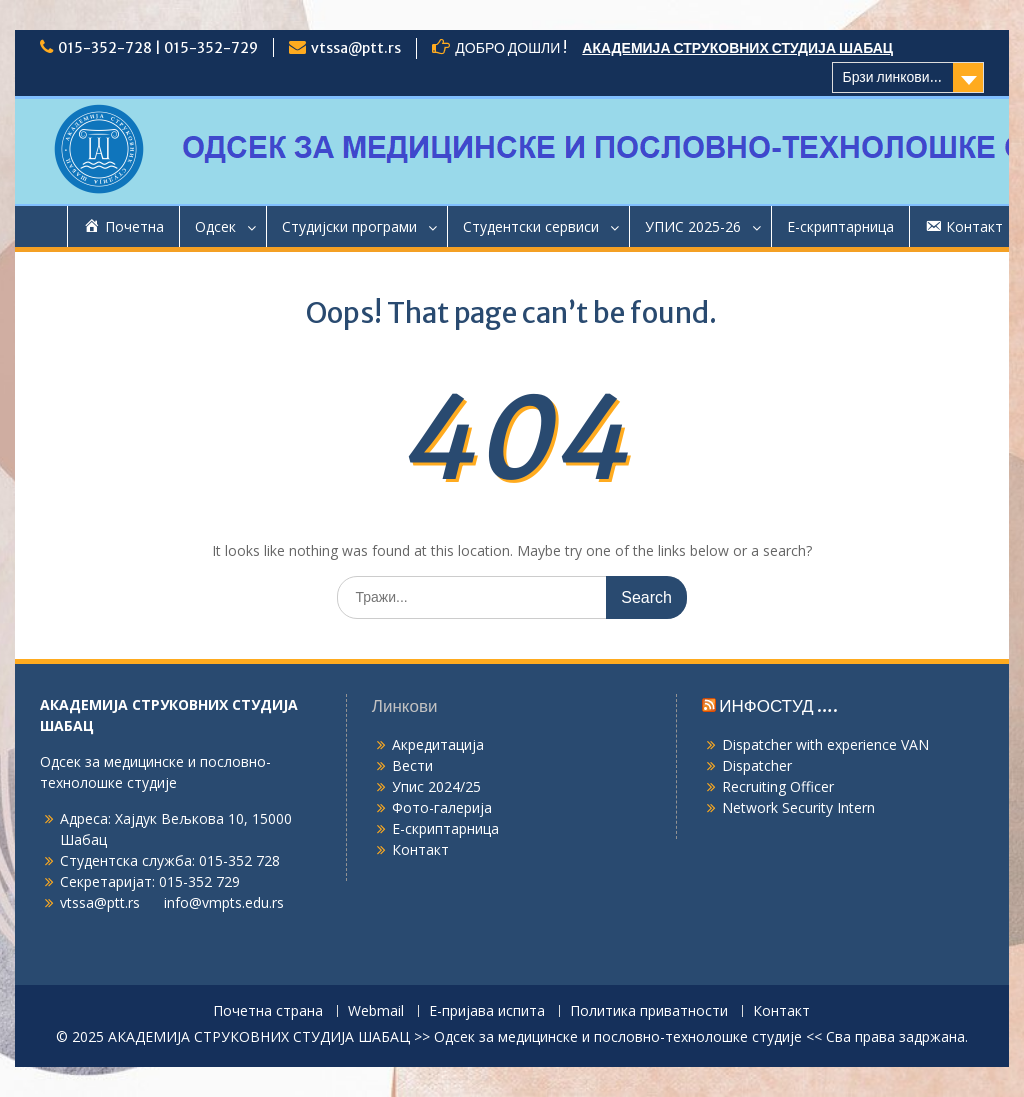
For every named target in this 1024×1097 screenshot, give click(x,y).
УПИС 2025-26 (693, 226)
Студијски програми (349, 226)
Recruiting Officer (778, 786)
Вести (412, 765)
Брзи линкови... (892, 77)
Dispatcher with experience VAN (825, 744)
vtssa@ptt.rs (356, 48)
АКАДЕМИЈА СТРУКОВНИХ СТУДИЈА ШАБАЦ (737, 48)
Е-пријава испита (487, 1011)
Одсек (215, 226)
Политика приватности (649, 1011)
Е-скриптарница (840, 226)
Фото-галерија (442, 807)
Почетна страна (268, 1011)
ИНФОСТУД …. (778, 706)
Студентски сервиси (531, 226)
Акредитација (438, 744)
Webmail (376, 1011)
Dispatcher (757, 765)
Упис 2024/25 (436, 786)
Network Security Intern (798, 807)
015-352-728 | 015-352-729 (158, 48)
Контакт (420, 849)
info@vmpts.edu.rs (224, 902)
